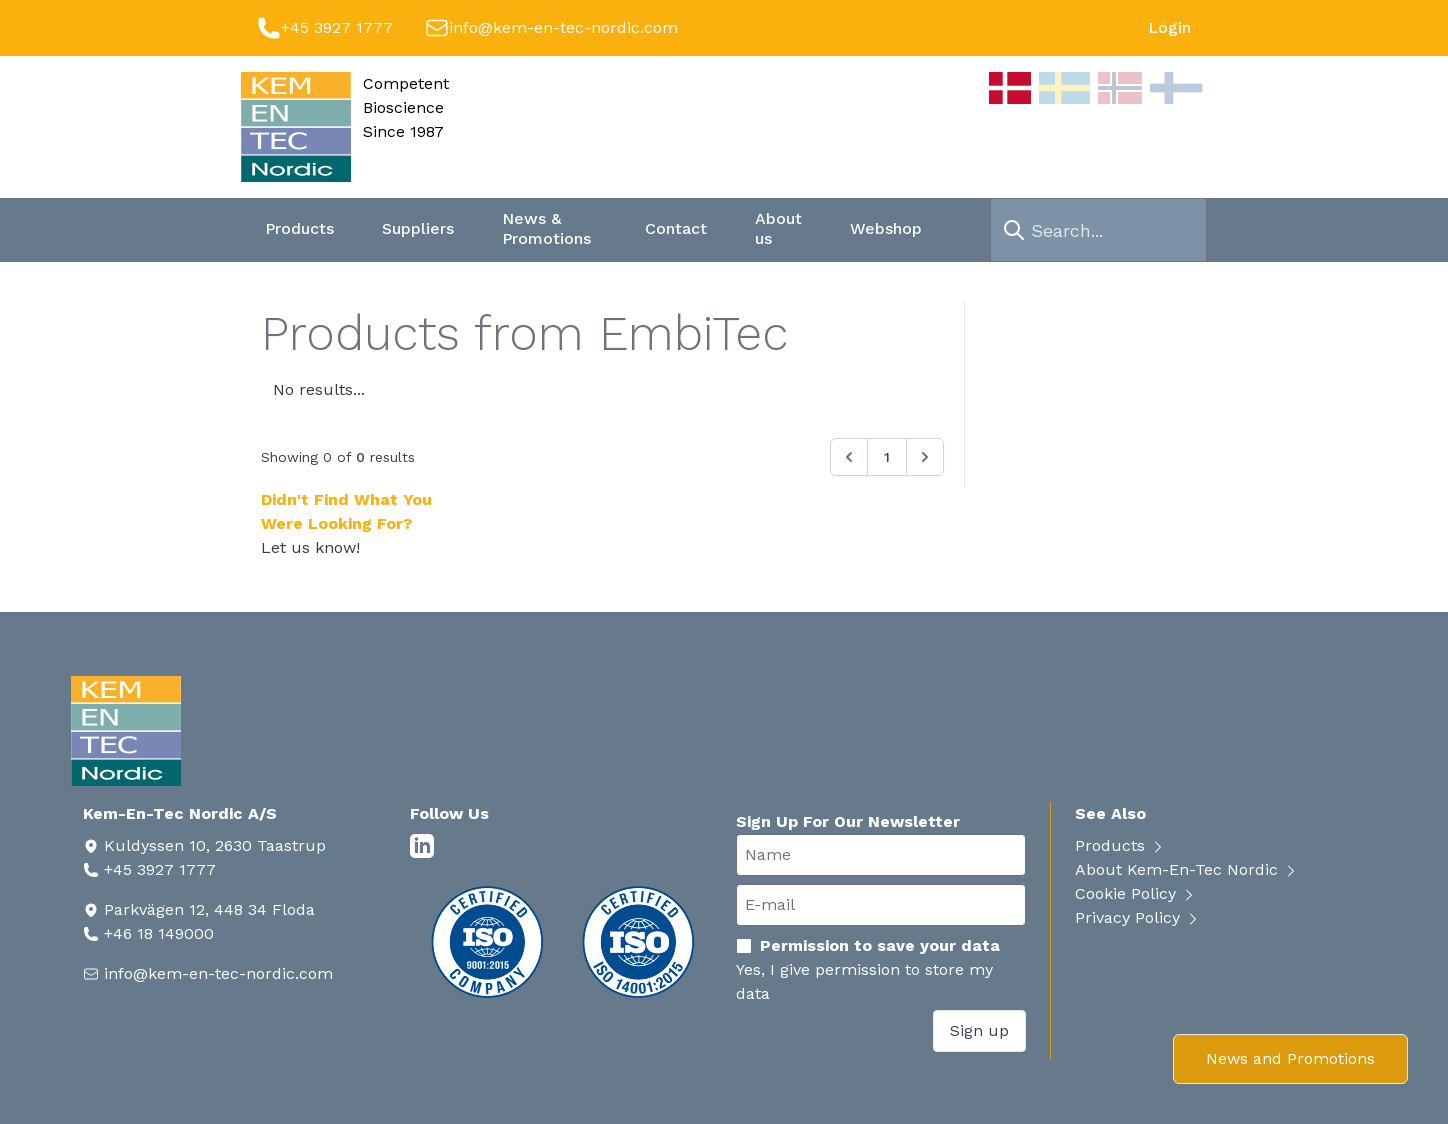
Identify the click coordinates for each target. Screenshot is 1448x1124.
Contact (676, 228)
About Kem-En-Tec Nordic (1187, 869)
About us (778, 228)
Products (299, 228)
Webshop (886, 228)
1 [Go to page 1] (887, 457)
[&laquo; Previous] (849, 457)
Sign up (979, 1030)
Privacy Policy (1138, 917)
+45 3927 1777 (337, 27)
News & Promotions (546, 228)
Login (1169, 27)
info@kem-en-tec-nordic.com (563, 27)
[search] (1014, 230)
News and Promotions (1290, 1058)
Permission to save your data (868, 945)
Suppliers (418, 228)
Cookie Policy (1136, 893)
